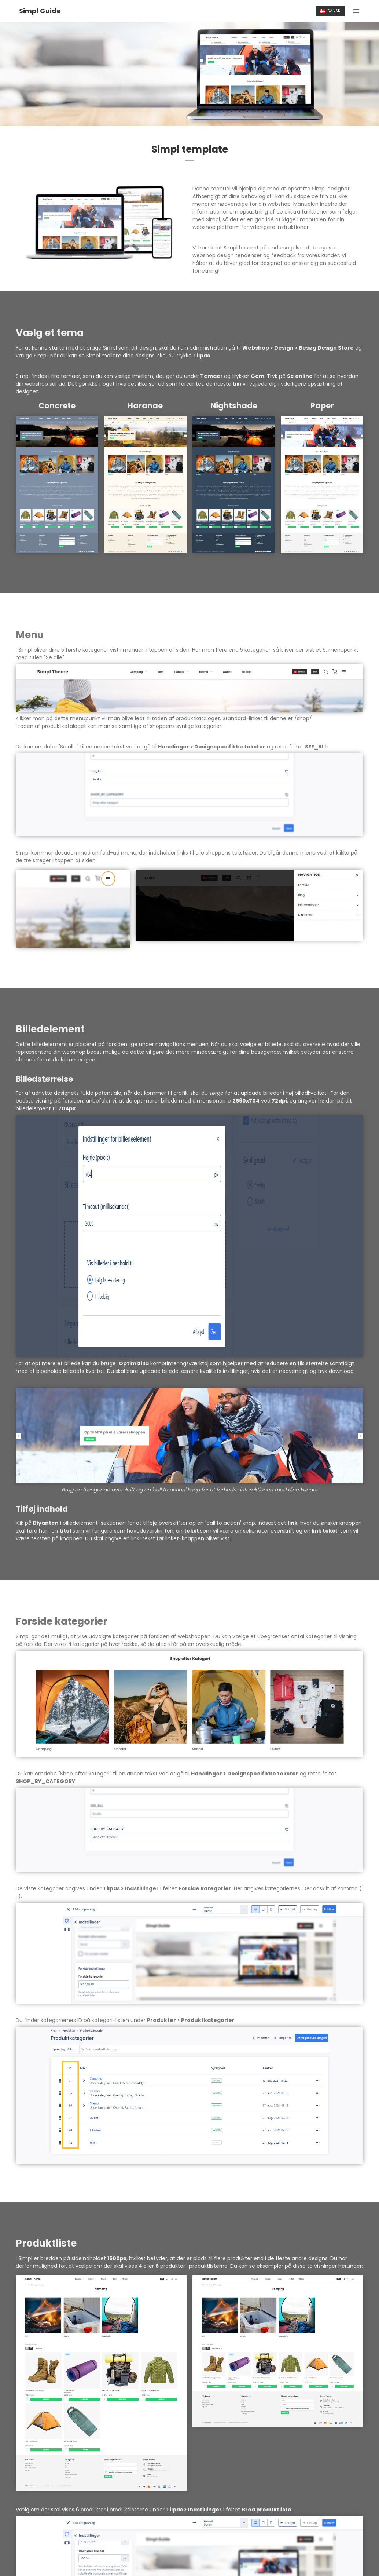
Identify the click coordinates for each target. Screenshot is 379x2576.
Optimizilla (134, 1363)
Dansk (330, 11)
